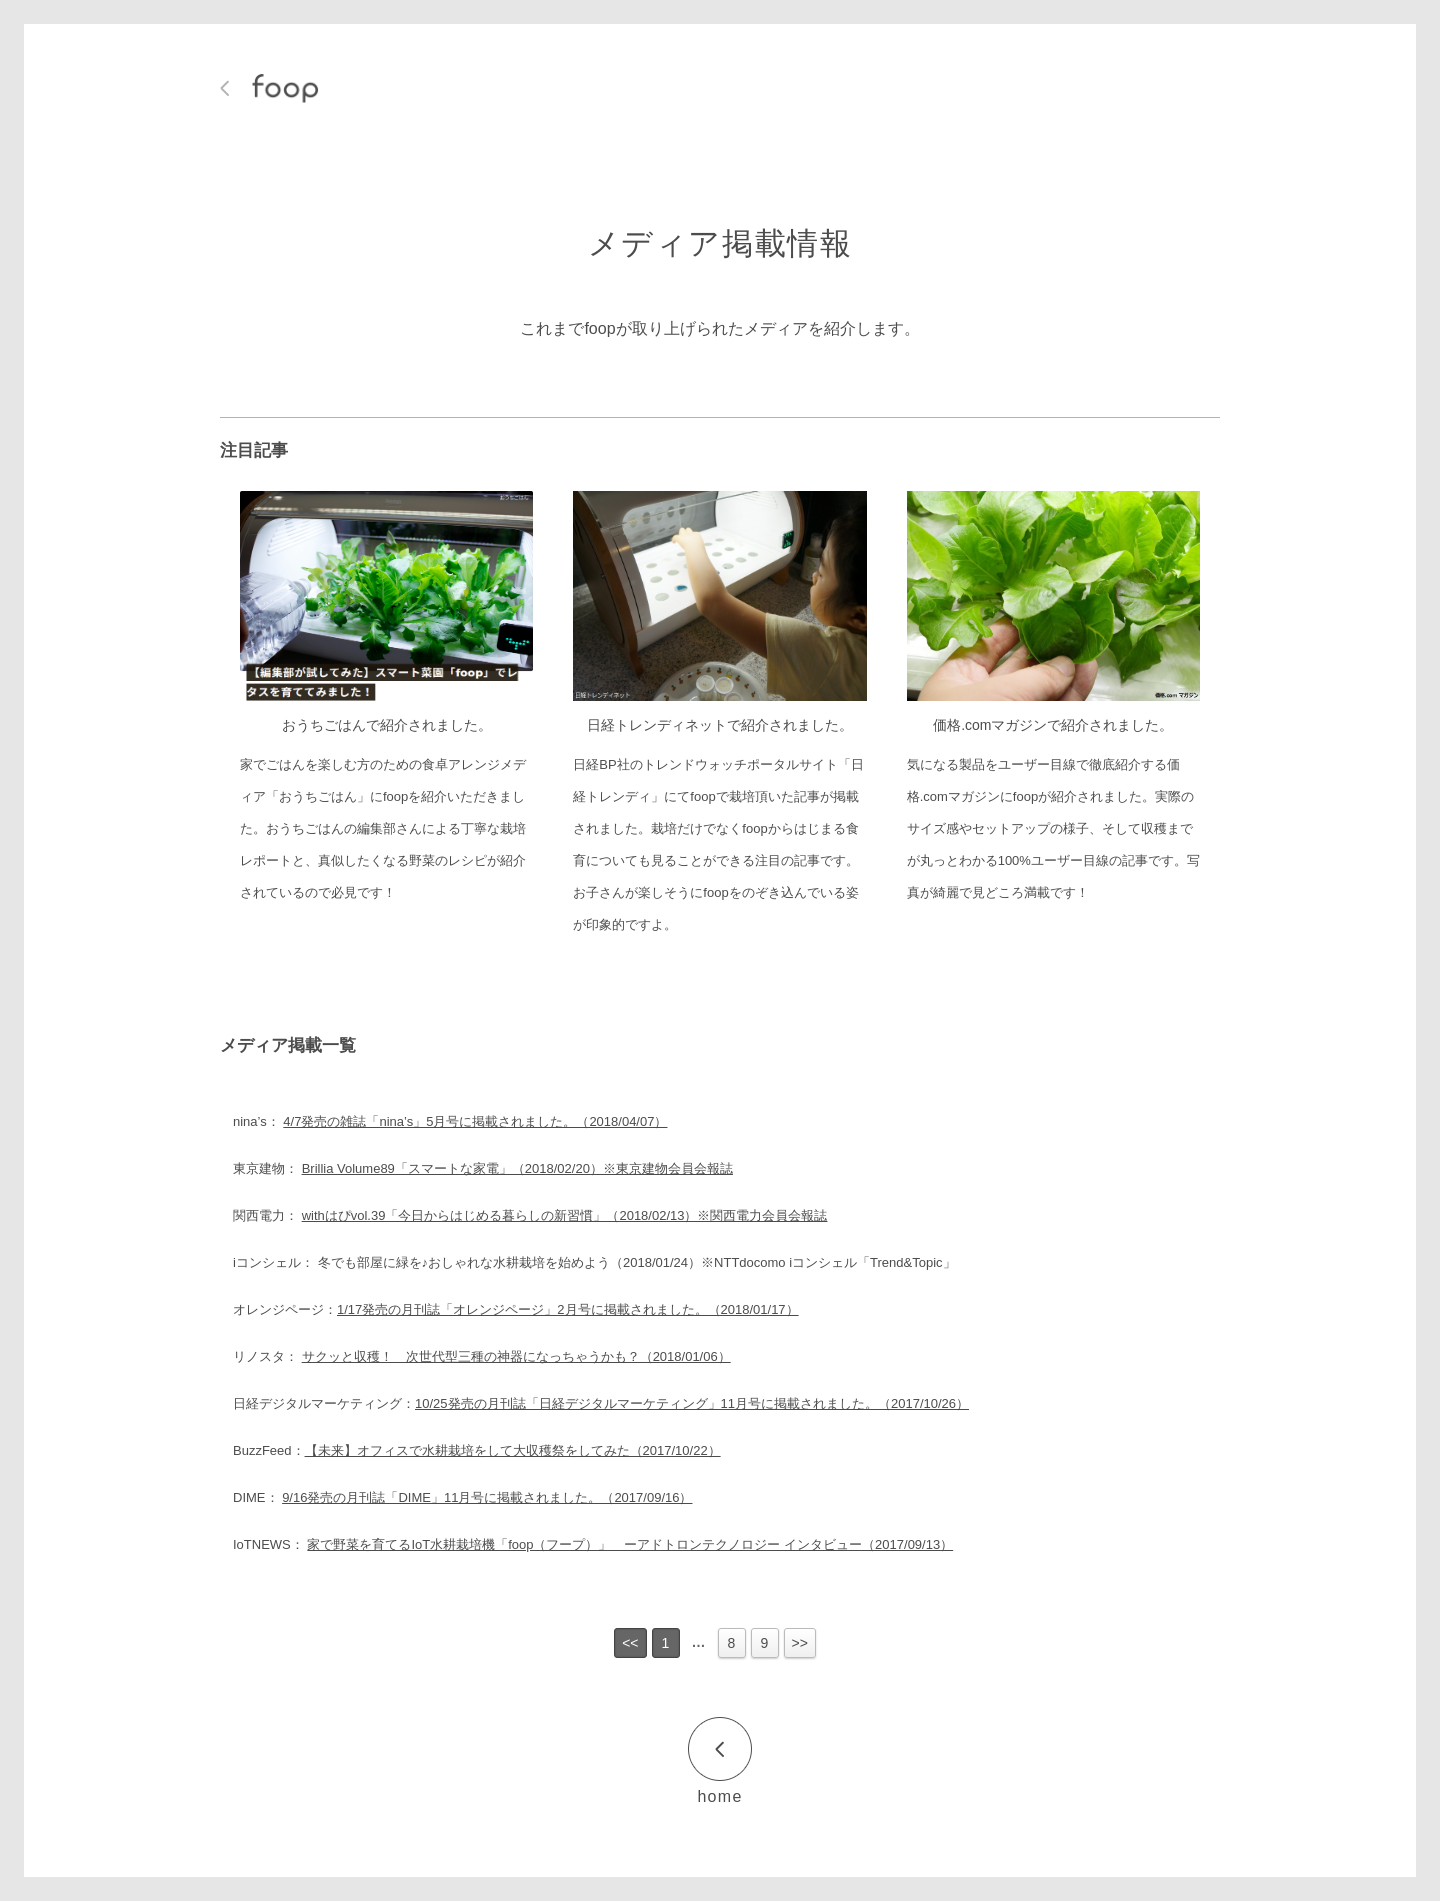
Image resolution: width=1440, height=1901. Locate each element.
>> (800, 1643)
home (719, 1796)
